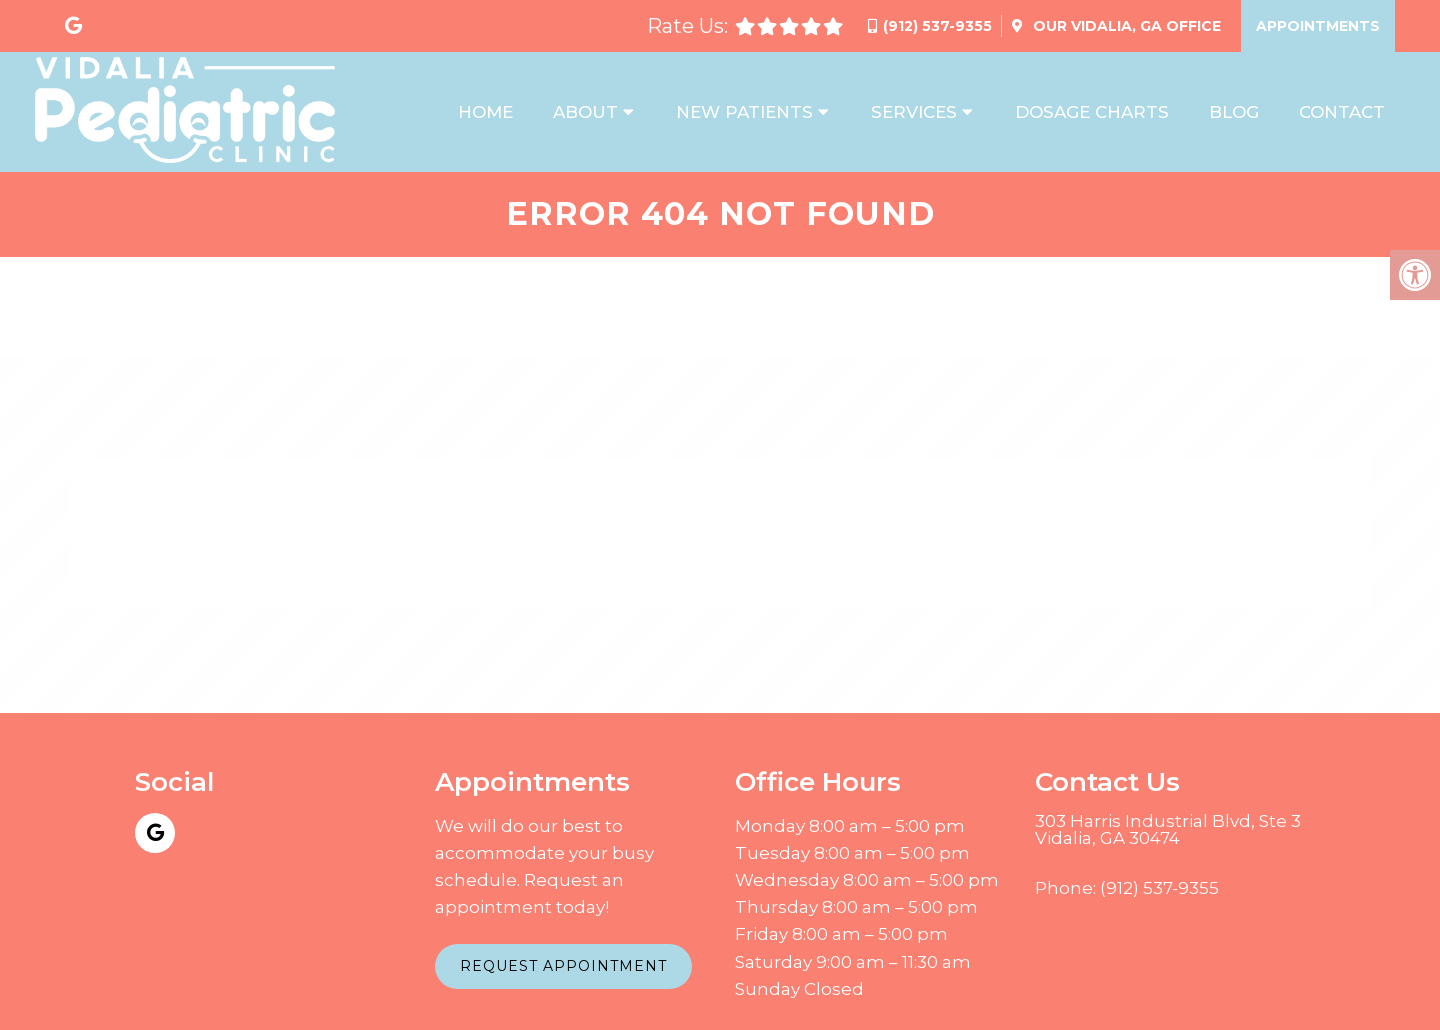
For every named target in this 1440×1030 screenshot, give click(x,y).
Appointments (1318, 26)
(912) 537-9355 (937, 26)
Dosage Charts (1092, 112)
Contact (1342, 112)
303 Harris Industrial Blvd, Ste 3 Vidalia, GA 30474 (1168, 830)
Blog (1234, 112)
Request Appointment (563, 966)
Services (914, 112)
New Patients (744, 112)
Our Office (1125, 26)
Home (485, 112)
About (585, 112)
